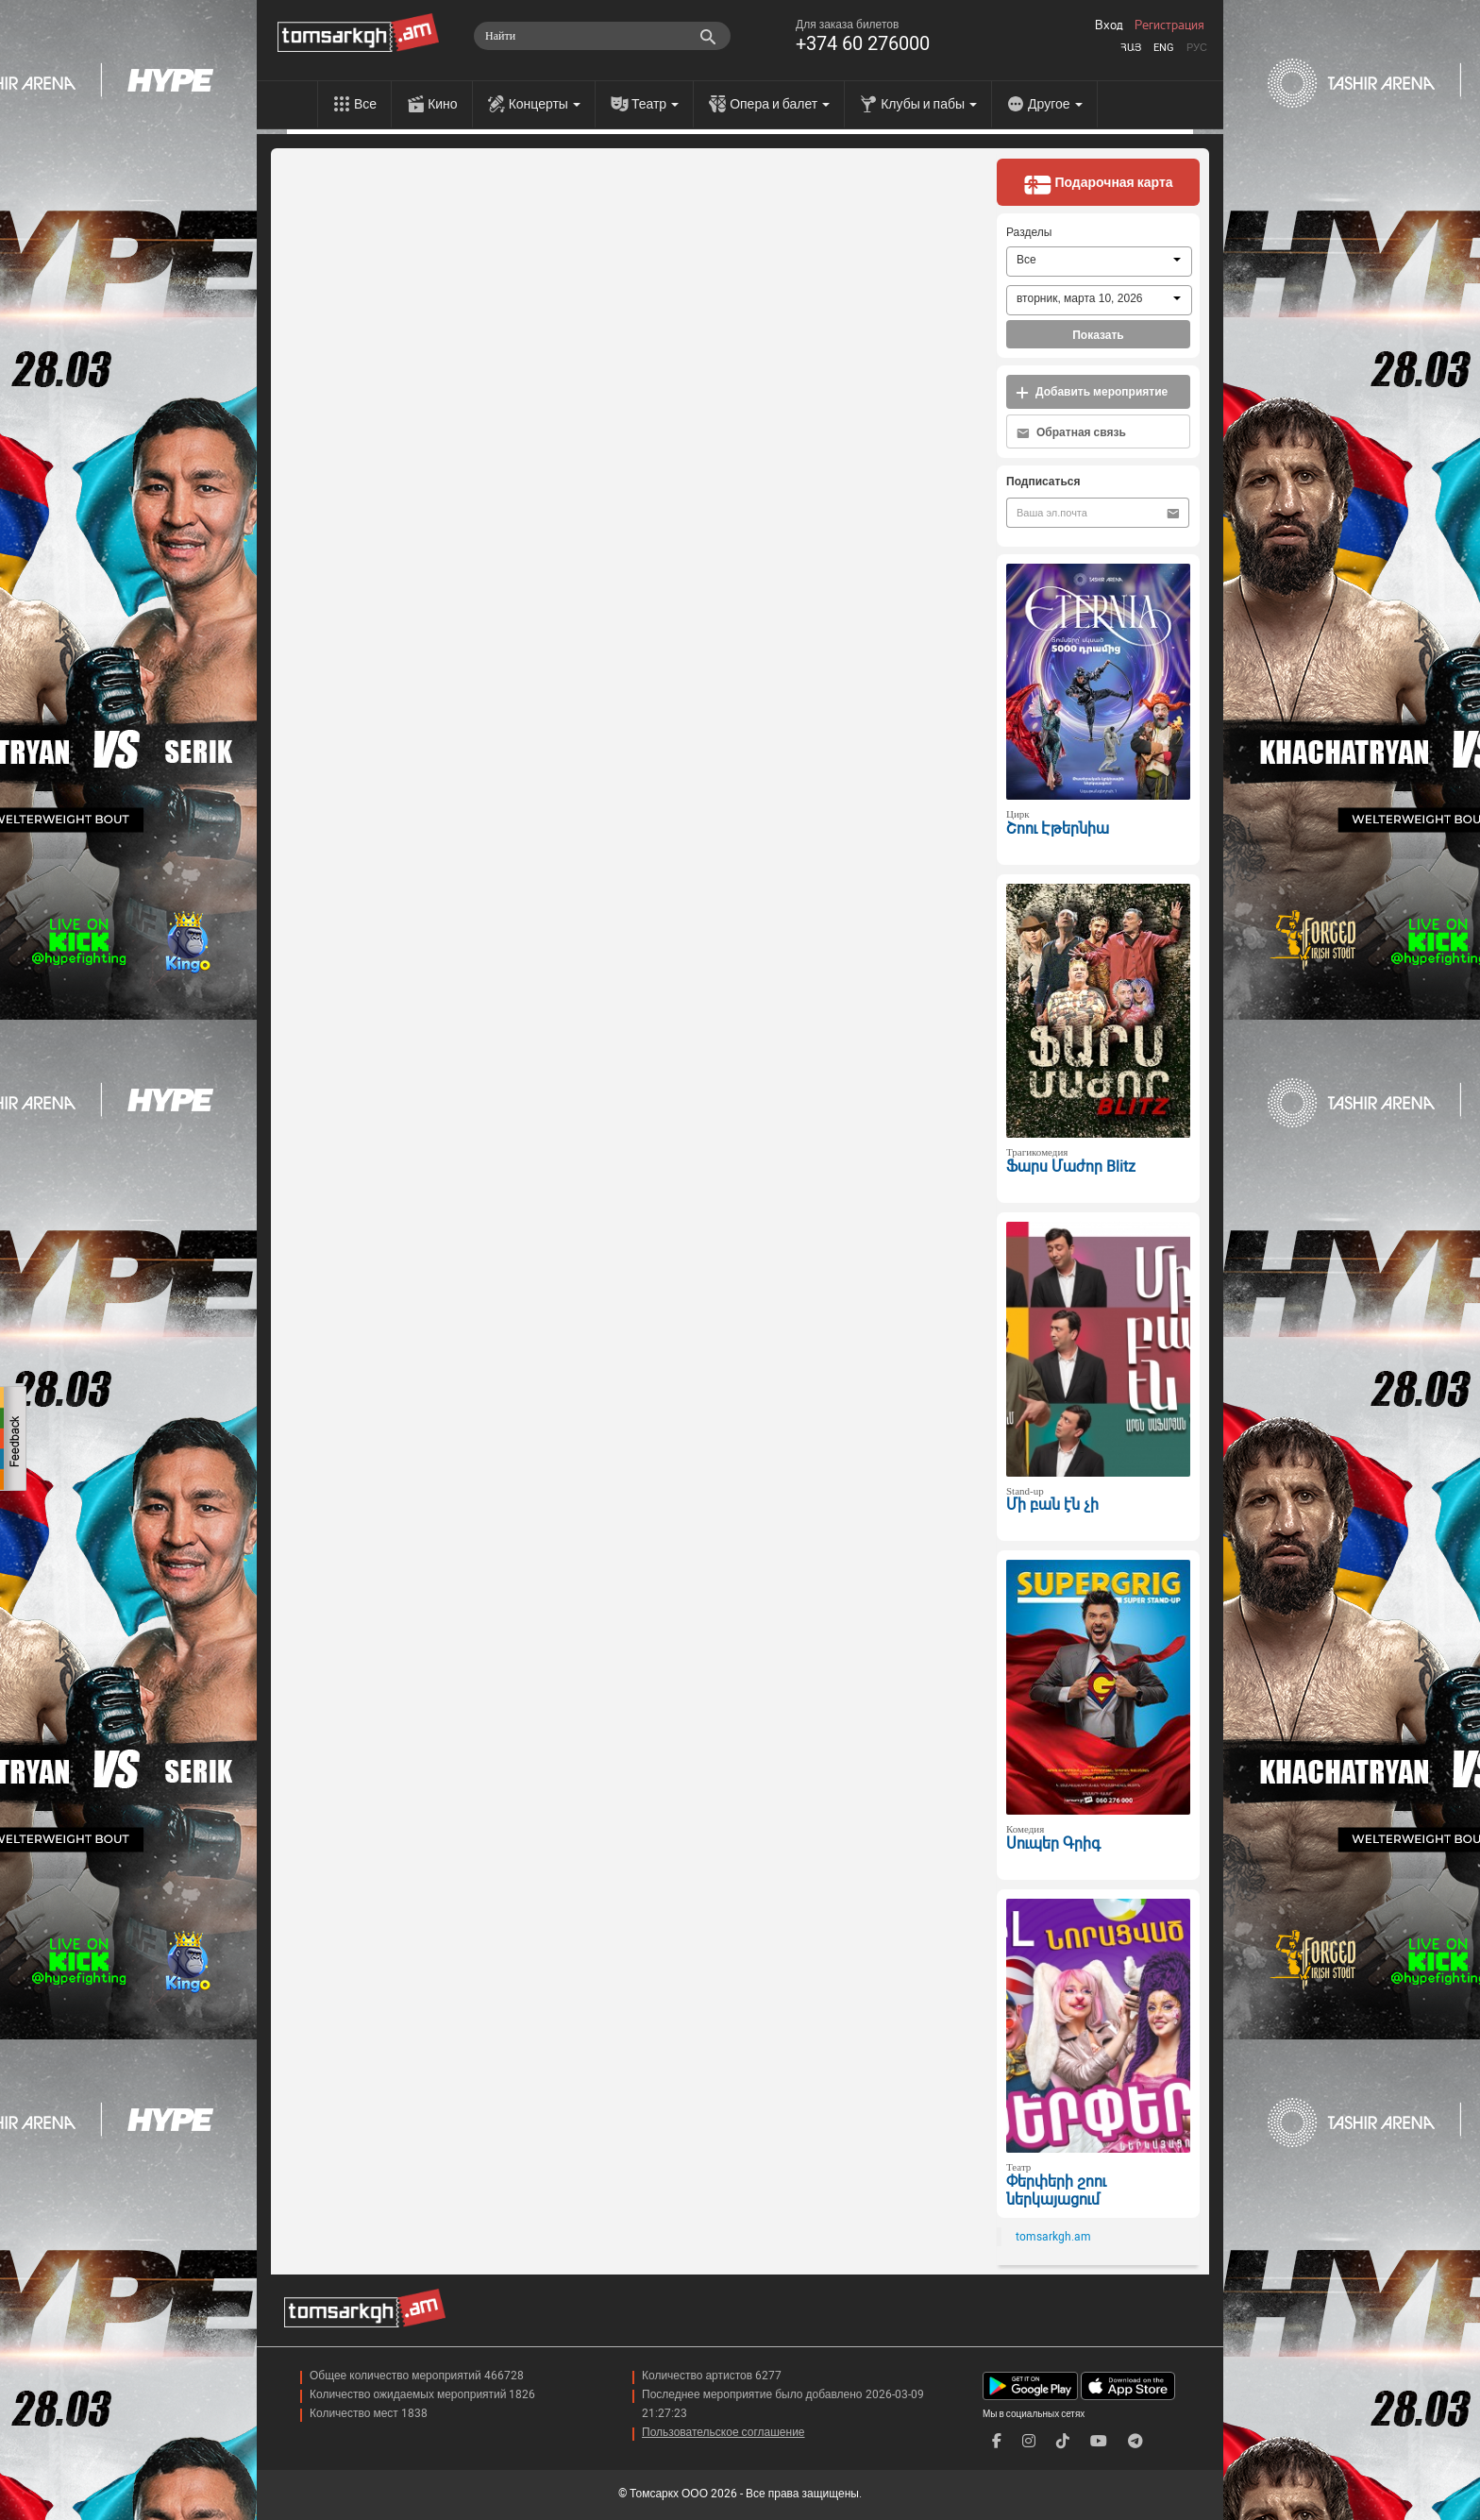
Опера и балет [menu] (780, 103)
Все (365, 103)
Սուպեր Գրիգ (1053, 1843)
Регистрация (1169, 25)
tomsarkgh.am (1053, 2236)
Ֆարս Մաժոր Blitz (1070, 1166)
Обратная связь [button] (1071, 433)
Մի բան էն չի (1052, 1505)
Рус (1196, 48)
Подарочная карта (1097, 184)
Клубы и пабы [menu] (929, 103)
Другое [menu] (1055, 103)
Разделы (1028, 232)
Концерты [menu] (544, 103)
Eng (1163, 48)
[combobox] (1099, 261)
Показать (1098, 335)
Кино (443, 103)
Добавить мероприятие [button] (1092, 392)
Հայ (1130, 48)
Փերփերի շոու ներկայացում (1056, 2190)
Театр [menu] (655, 103)
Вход (1109, 25)
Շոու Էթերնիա (1057, 828)
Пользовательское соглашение (723, 2432)
